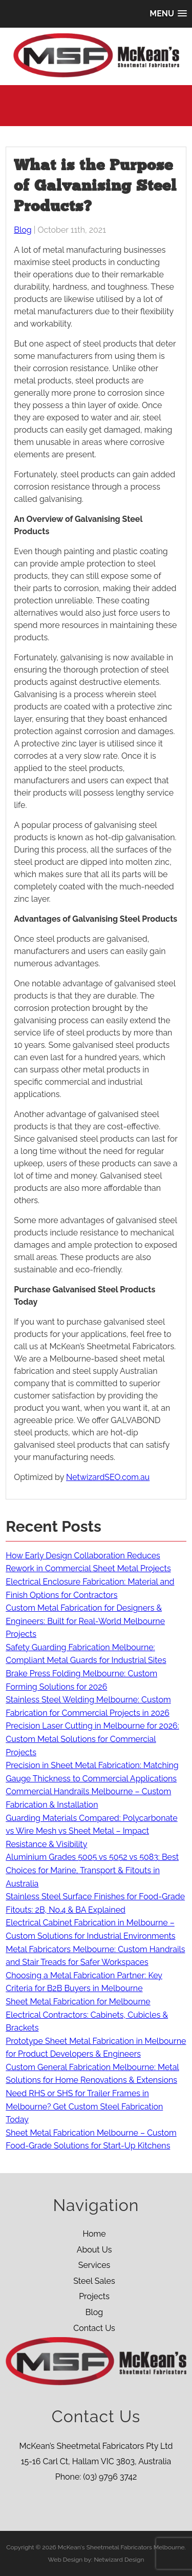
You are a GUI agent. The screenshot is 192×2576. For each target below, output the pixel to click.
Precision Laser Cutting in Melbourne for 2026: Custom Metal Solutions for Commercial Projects (92, 1739)
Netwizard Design (119, 2559)
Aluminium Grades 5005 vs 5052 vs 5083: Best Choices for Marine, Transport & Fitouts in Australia (92, 1870)
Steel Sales (94, 2281)
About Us (94, 2250)
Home (93, 2234)
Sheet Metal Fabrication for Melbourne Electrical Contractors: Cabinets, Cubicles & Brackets (87, 2015)
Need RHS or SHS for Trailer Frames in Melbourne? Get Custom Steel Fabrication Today (84, 2106)
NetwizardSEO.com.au (108, 1477)
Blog (22, 230)
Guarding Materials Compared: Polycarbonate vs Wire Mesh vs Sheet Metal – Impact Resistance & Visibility (91, 1831)
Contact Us (94, 2328)
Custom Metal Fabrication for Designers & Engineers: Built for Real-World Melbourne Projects (85, 1621)
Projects (94, 2296)
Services (94, 2265)
